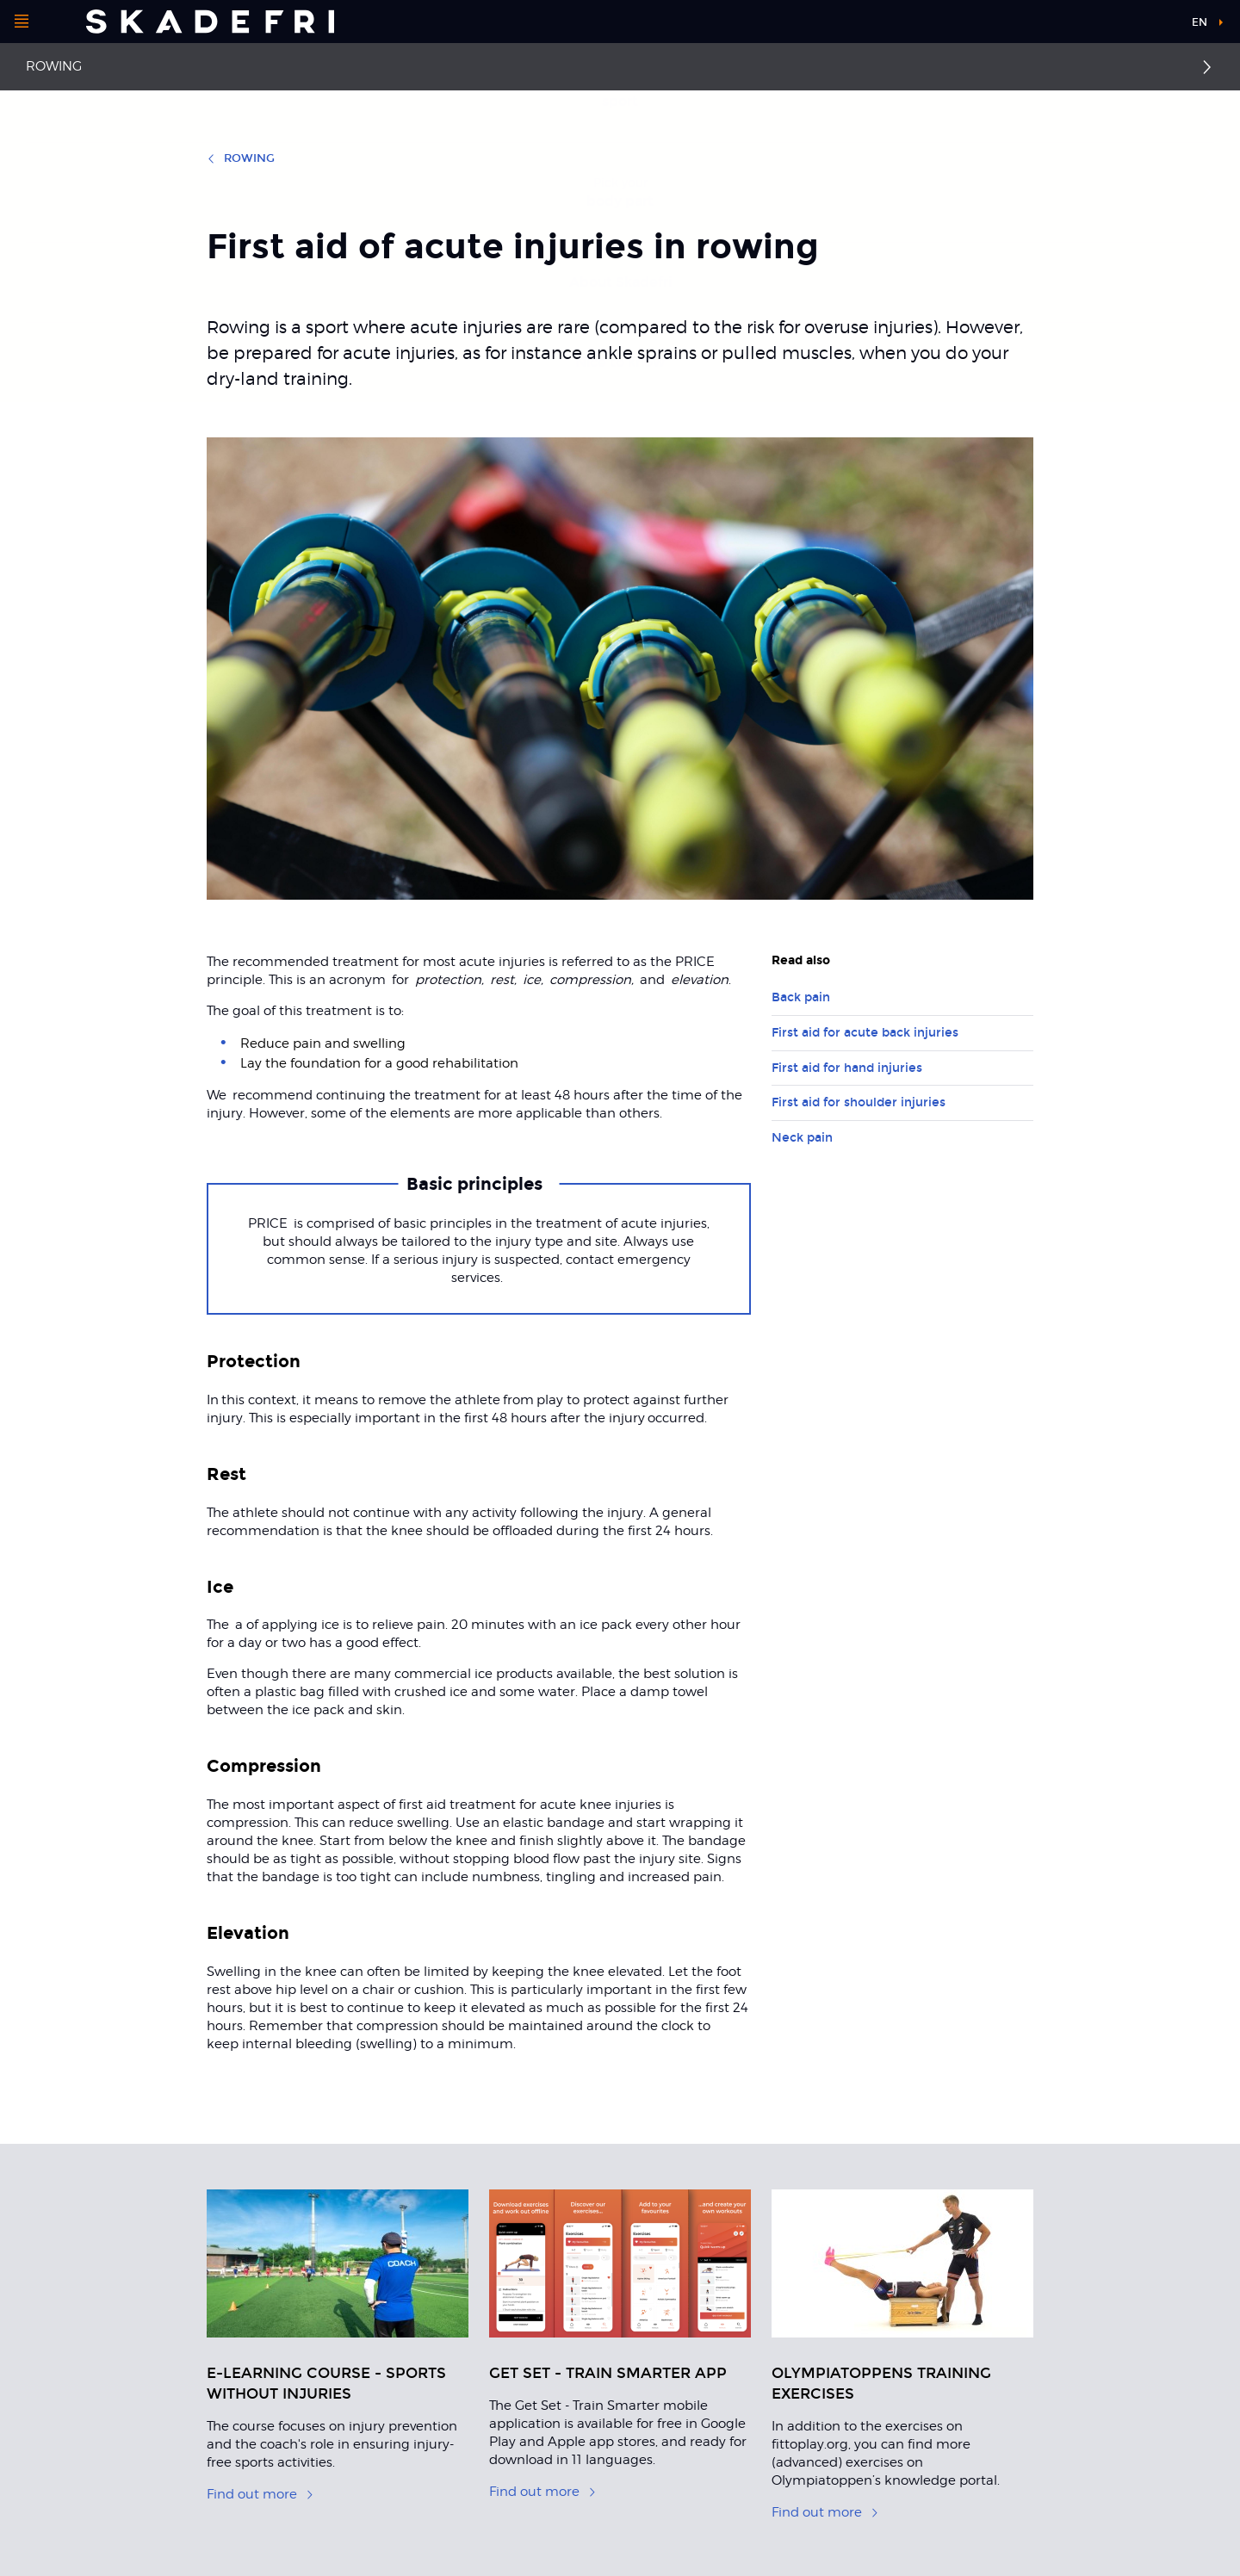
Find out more (260, 2494)
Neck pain (802, 1137)
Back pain (801, 997)
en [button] (1199, 22)
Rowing (54, 66)
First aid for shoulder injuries (859, 1102)
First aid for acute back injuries (865, 1032)
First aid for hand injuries (847, 1068)
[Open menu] (21, 21)
